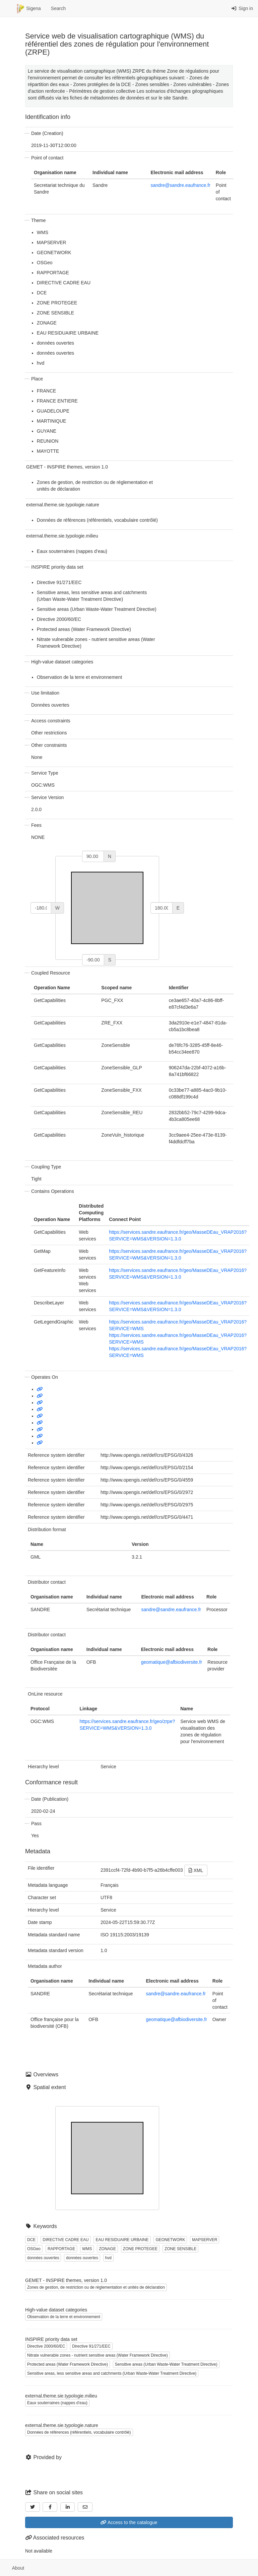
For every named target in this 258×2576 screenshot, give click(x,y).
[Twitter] (32, 2507)
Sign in (242, 8)
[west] (40, 908)
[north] (93, 856)
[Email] (85, 2507)
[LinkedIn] (67, 2507)
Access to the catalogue (129, 2522)
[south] (93, 959)
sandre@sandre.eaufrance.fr (180, 185)
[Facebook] (50, 2507)
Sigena (29, 8)
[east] (161, 908)
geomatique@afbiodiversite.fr (171, 1662)
